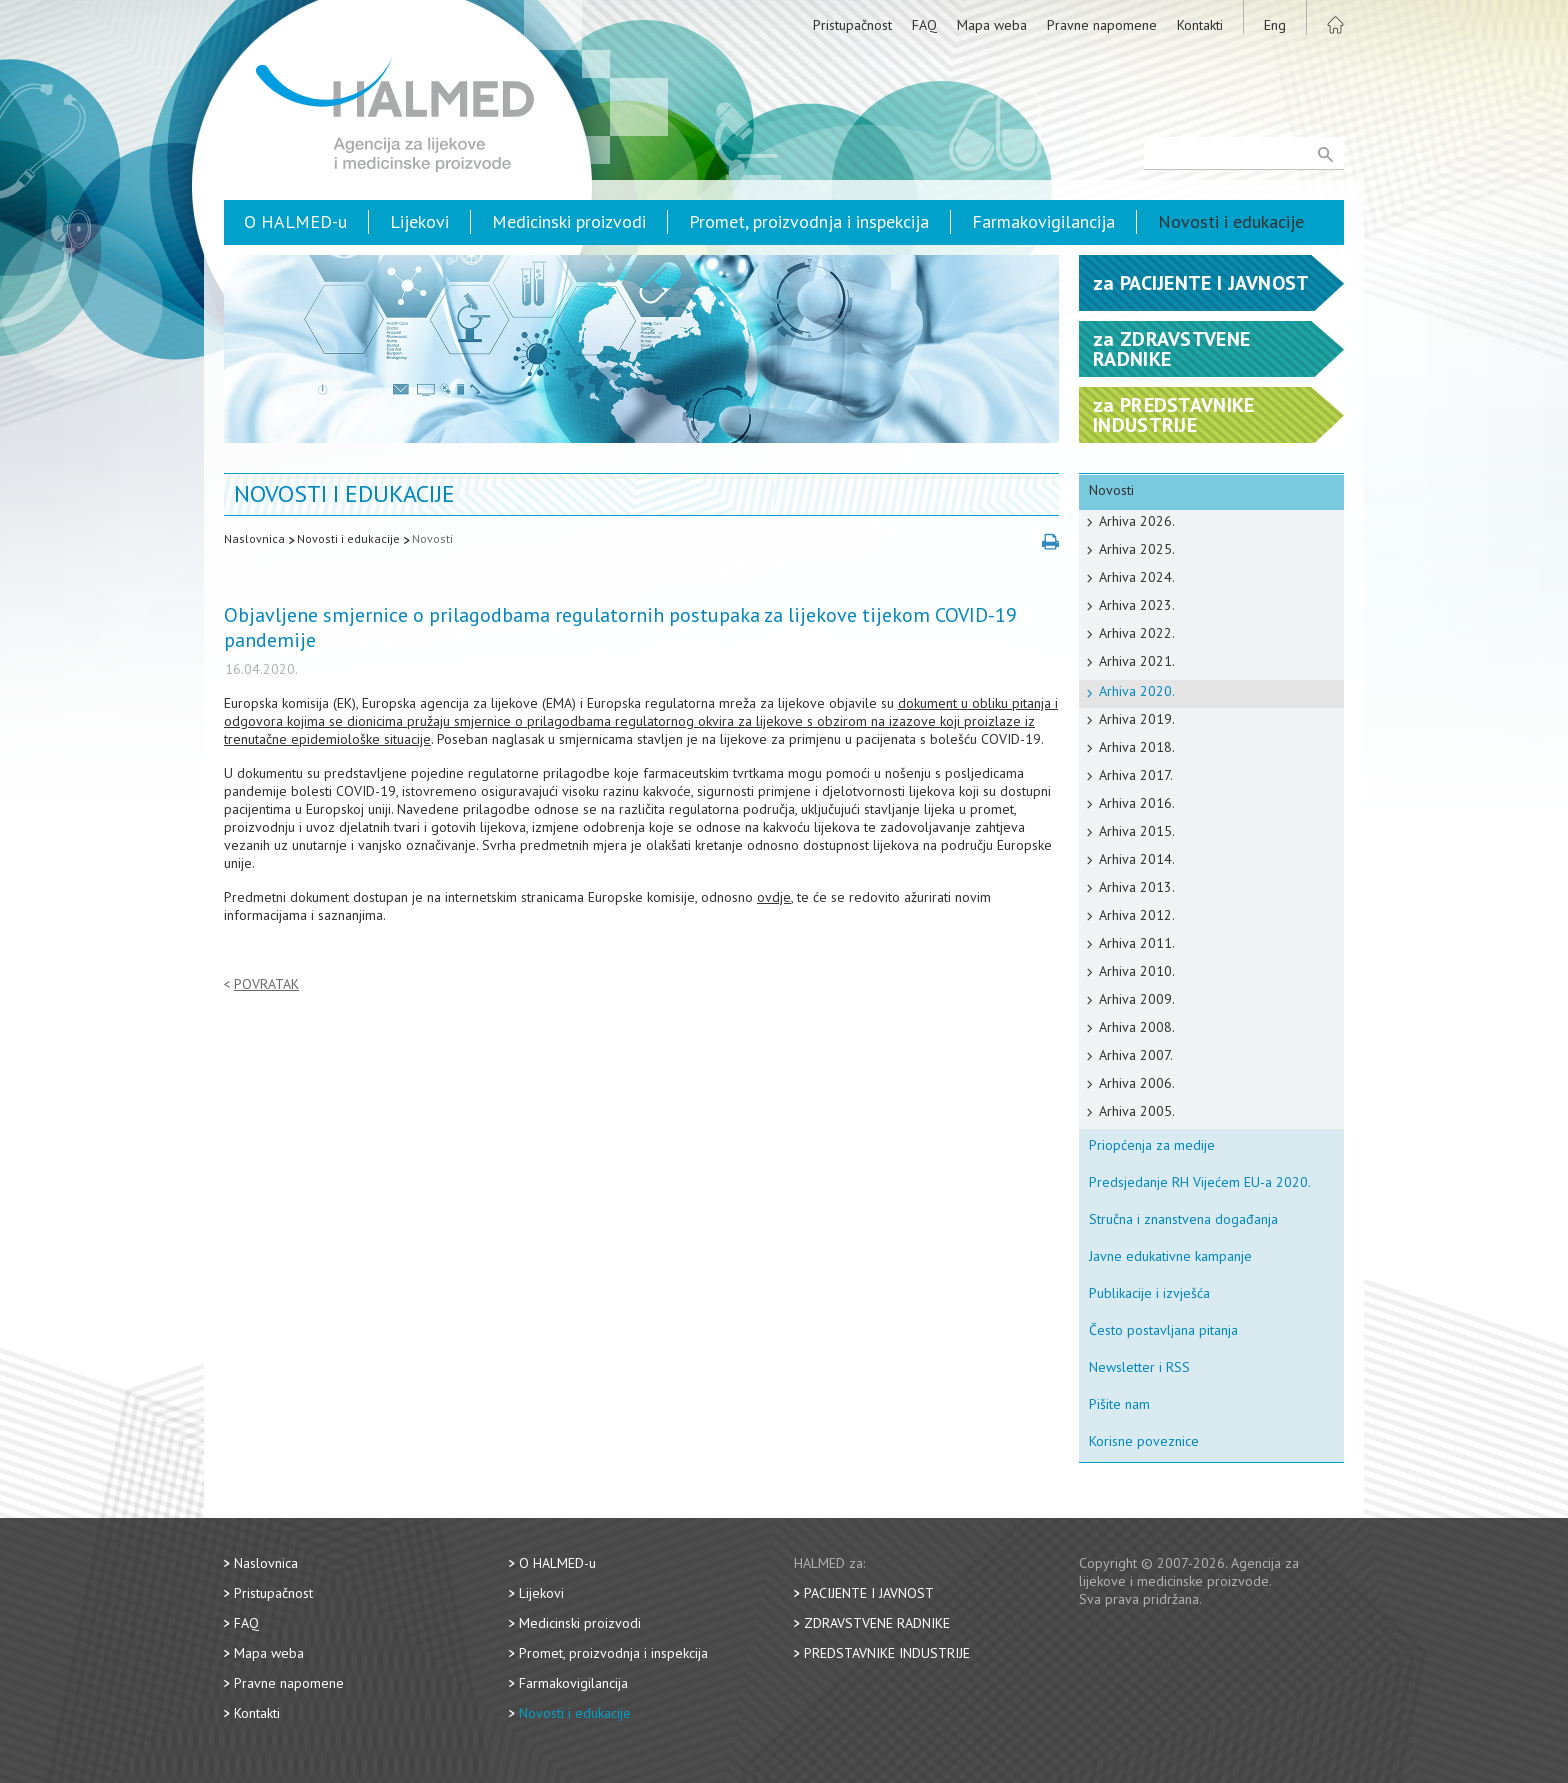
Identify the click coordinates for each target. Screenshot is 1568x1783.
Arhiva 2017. (1136, 775)
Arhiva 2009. (1137, 999)
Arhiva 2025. (1137, 549)
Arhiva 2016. (1137, 803)
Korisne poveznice (1144, 1441)
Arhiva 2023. (1137, 605)
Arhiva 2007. (1136, 1055)
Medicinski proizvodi (569, 221)
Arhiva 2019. (1137, 719)
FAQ (924, 25)
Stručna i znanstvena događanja (1183, 1219)
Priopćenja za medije (1152, 1145)
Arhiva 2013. (1137, 887)
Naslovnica (254, 538)
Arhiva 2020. (1137, 691)
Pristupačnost (852, 25)
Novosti (432, 538)
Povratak (266, 984)
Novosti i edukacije (1231, 221)
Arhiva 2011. (1137, 943)
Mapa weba (992, 25)
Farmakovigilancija (1043, 221)
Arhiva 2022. (1137, 633)
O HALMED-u (295, 221)
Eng (1275, 25)
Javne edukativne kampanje (1170, 1256)
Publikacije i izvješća (1149, 1293)
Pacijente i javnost (869, 1593)
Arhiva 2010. (1137, 971)
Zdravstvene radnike (877, 1623)
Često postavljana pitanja (1163, 1330)
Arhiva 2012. (1137, 915)
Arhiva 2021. (1137, 661)
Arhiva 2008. (1137, 1027)
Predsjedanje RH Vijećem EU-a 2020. (1200, 1182)
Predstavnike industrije (887, 1653)
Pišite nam (1119, 1404)
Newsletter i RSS (1139, 1367)
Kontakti (1200, 25)
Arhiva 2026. (1137, 521)
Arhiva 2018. (1137, 747)
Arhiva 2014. (1137, 859)
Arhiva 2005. (1137, 1111)
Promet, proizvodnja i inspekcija (809, 221)
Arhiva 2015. (1137, 831)
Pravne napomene (1102, 25)
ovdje (774, 897)
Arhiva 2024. (1137, 577)
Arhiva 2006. (1137, 1083)
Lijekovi (419, 221)
